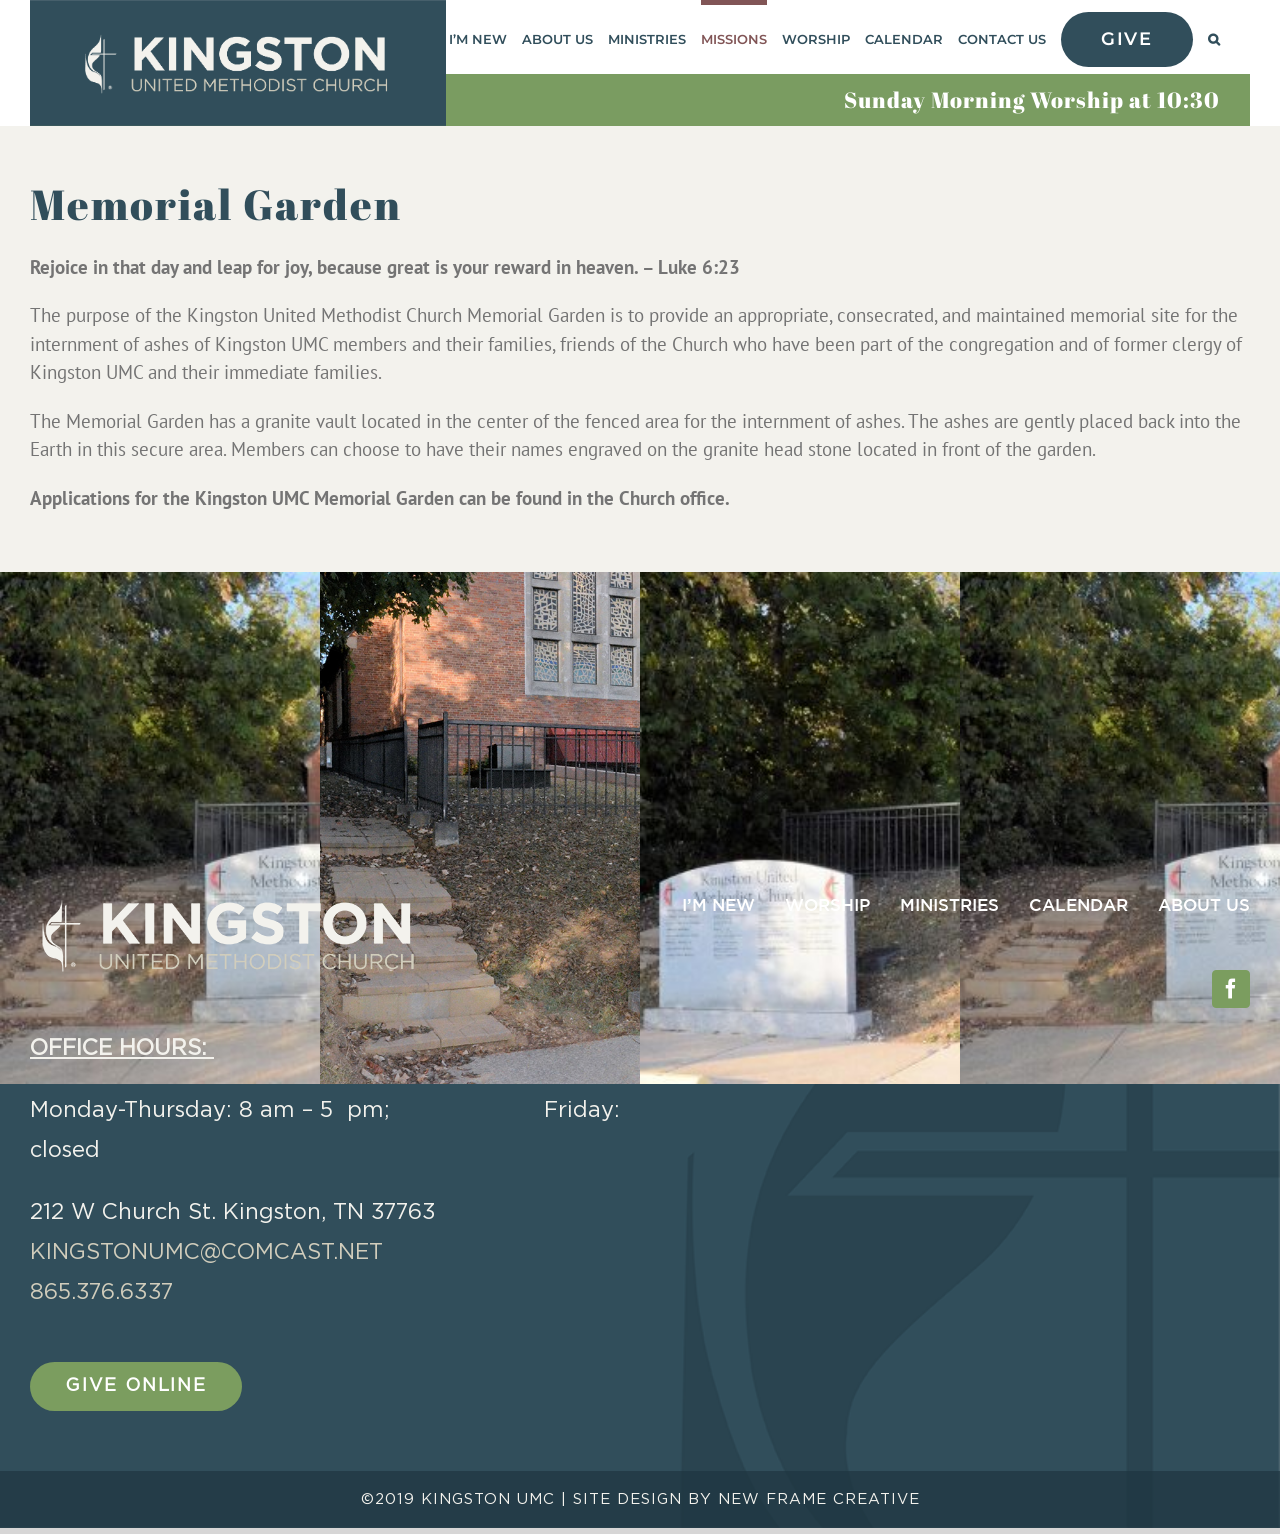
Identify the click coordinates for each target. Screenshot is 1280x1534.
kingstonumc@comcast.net (206, 1252)
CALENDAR (1078, 906)
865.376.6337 (101, 1292)
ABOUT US (1204, 906)
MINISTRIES (949, 906)
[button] (1214, 37)
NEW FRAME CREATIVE (819, 1505)
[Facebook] (1231, 989)
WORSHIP (827, 906)
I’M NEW (718, 906)
